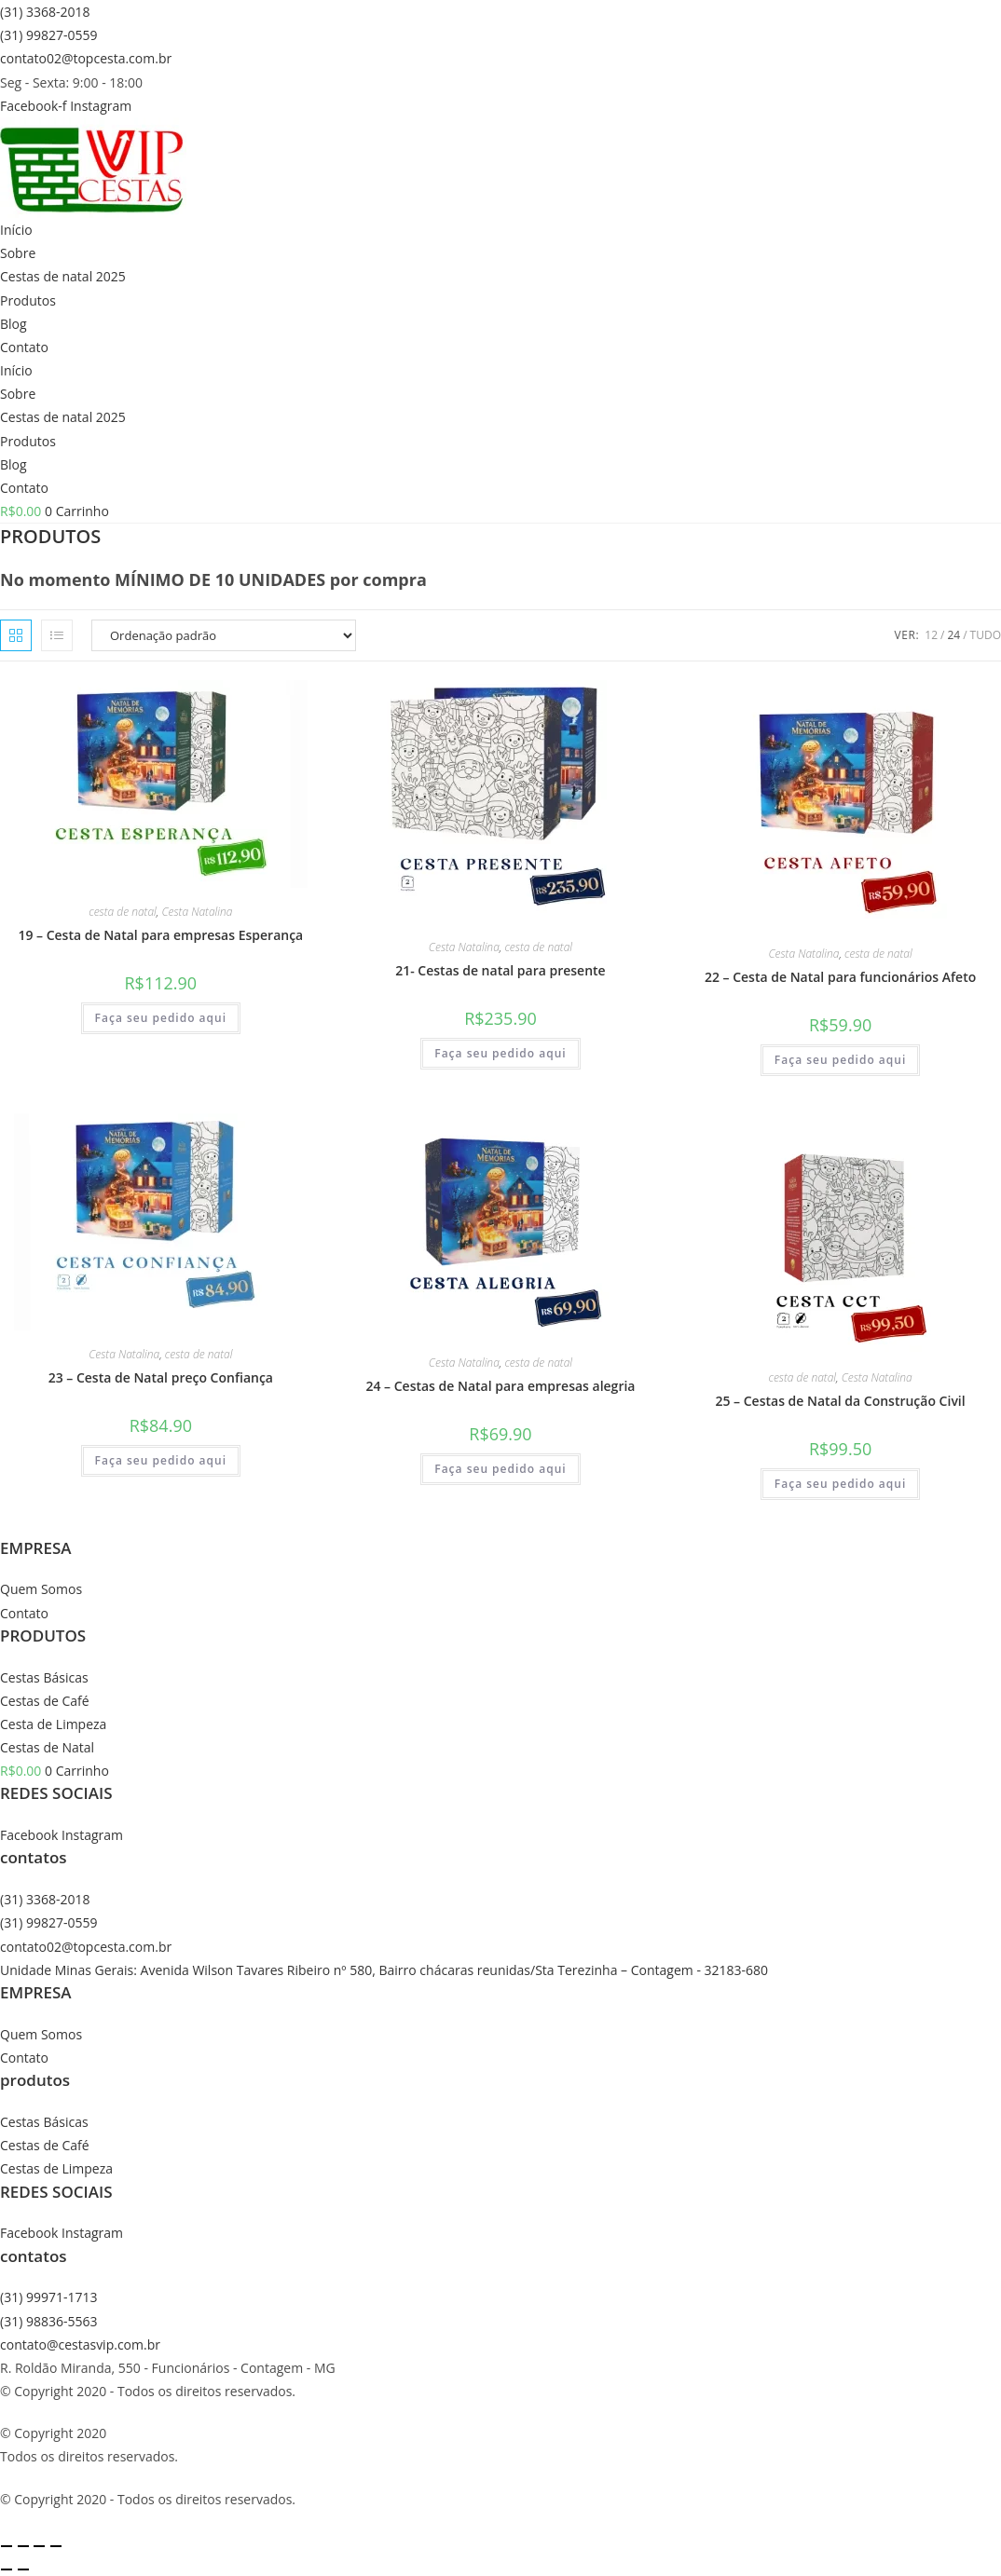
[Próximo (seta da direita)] (23, 2569)
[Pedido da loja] (223, 635)
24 (953, 635)
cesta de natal (123, 912)
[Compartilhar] (39, 2546)
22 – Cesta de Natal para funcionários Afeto (840, 977)
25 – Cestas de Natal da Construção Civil (840, 1401)
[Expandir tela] (23, 2546)
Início (16, 230)
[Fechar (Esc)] (55, 2546)
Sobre (17, 253)
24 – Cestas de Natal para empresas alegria (500, 1386)
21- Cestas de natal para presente (500, 970)
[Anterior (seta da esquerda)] (6, 2569)
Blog (13, 324)
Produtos (28, 300)
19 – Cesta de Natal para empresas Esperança (160, 935)
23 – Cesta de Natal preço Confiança (160, 1377)
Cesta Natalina (196, 912)
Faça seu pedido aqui (160, 1018)
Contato (24, 347)
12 (931, 635)
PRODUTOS (43, 1635)
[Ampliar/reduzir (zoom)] (6, 2546)
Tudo (985, 635)
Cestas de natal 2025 (63, 276)
